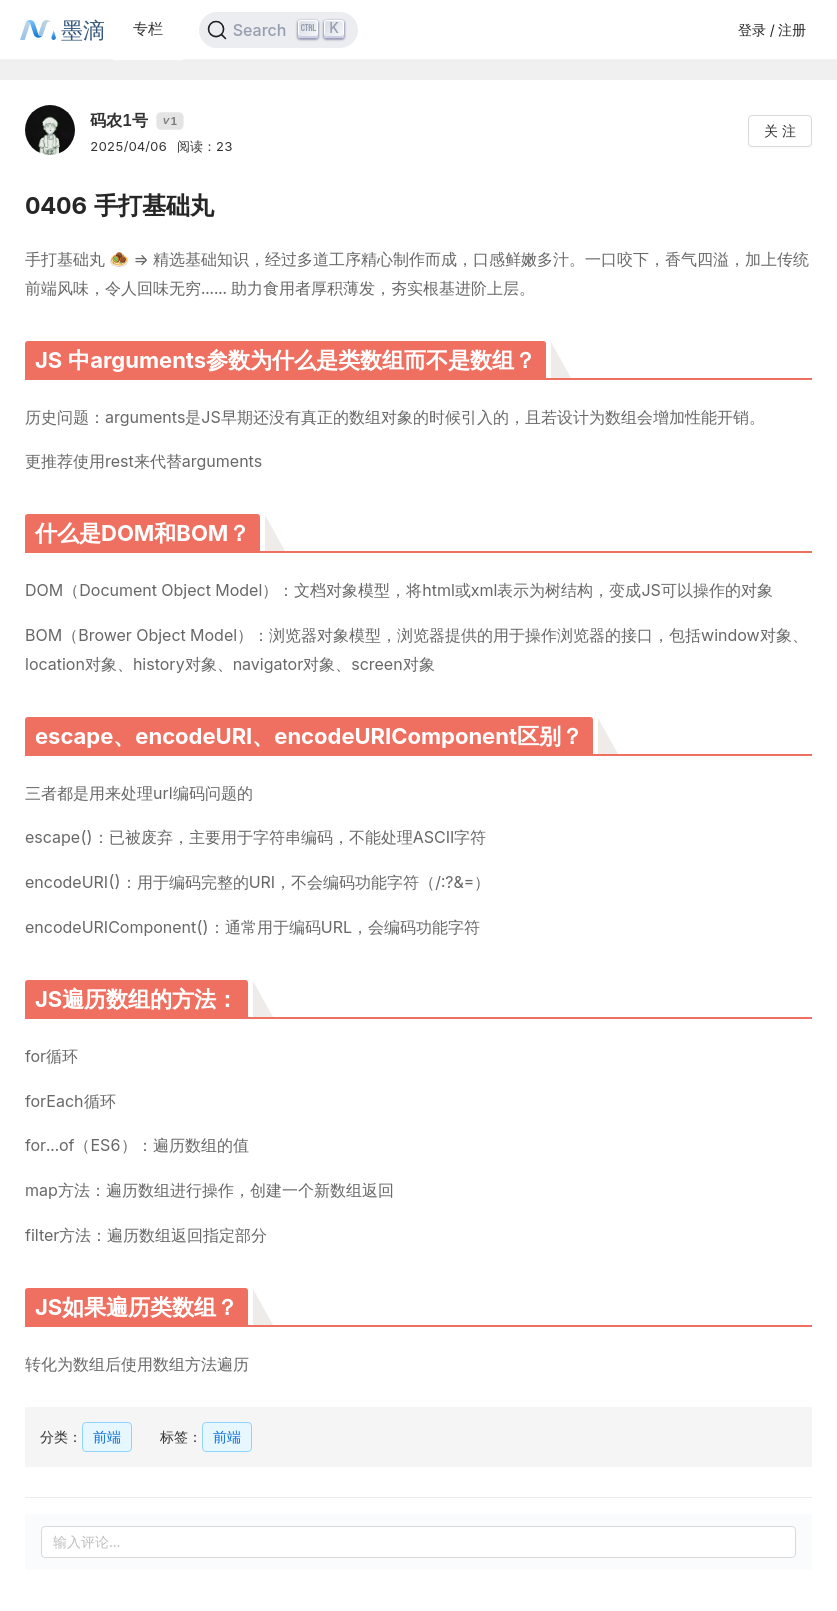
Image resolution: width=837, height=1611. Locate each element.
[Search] (278, 30)
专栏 (148, 28)
